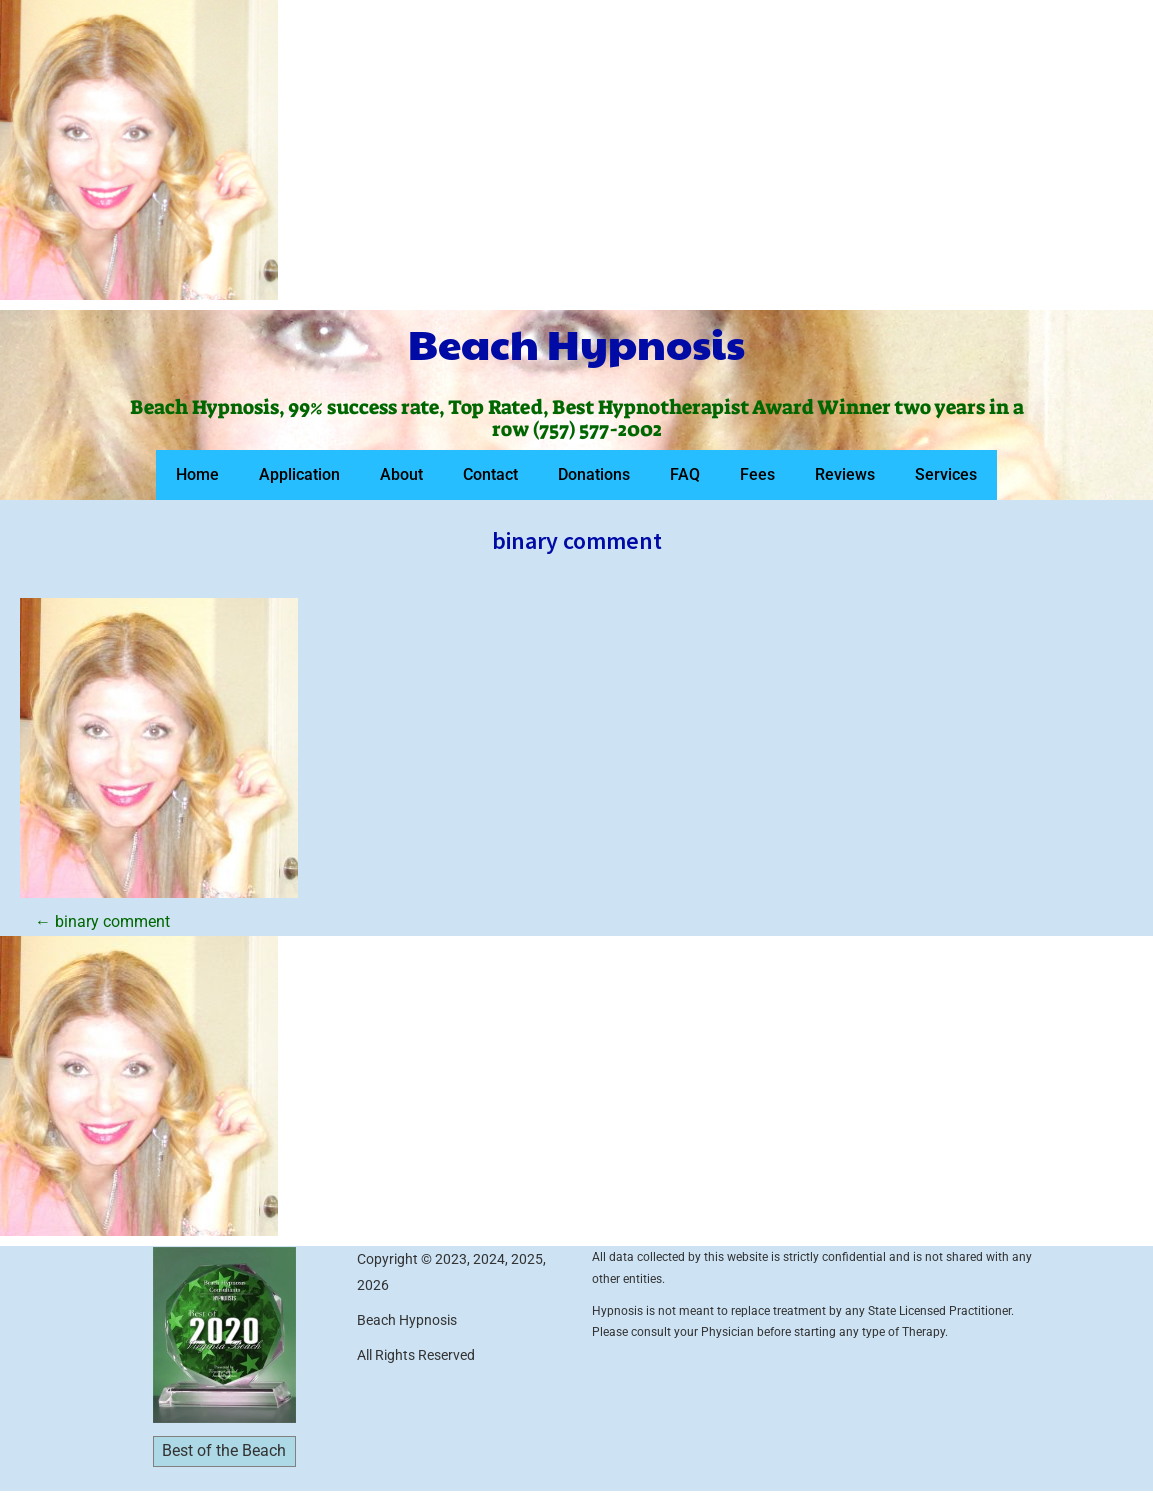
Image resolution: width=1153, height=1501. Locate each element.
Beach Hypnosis (576, 343)
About (401, 474)
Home (197, 474)
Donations (594, 474)
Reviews (845, 474)
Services (946, 474)
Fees (757, 474)
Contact (490, 474)
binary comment (102, 921)
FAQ (685, 474)
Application (299, 474)
